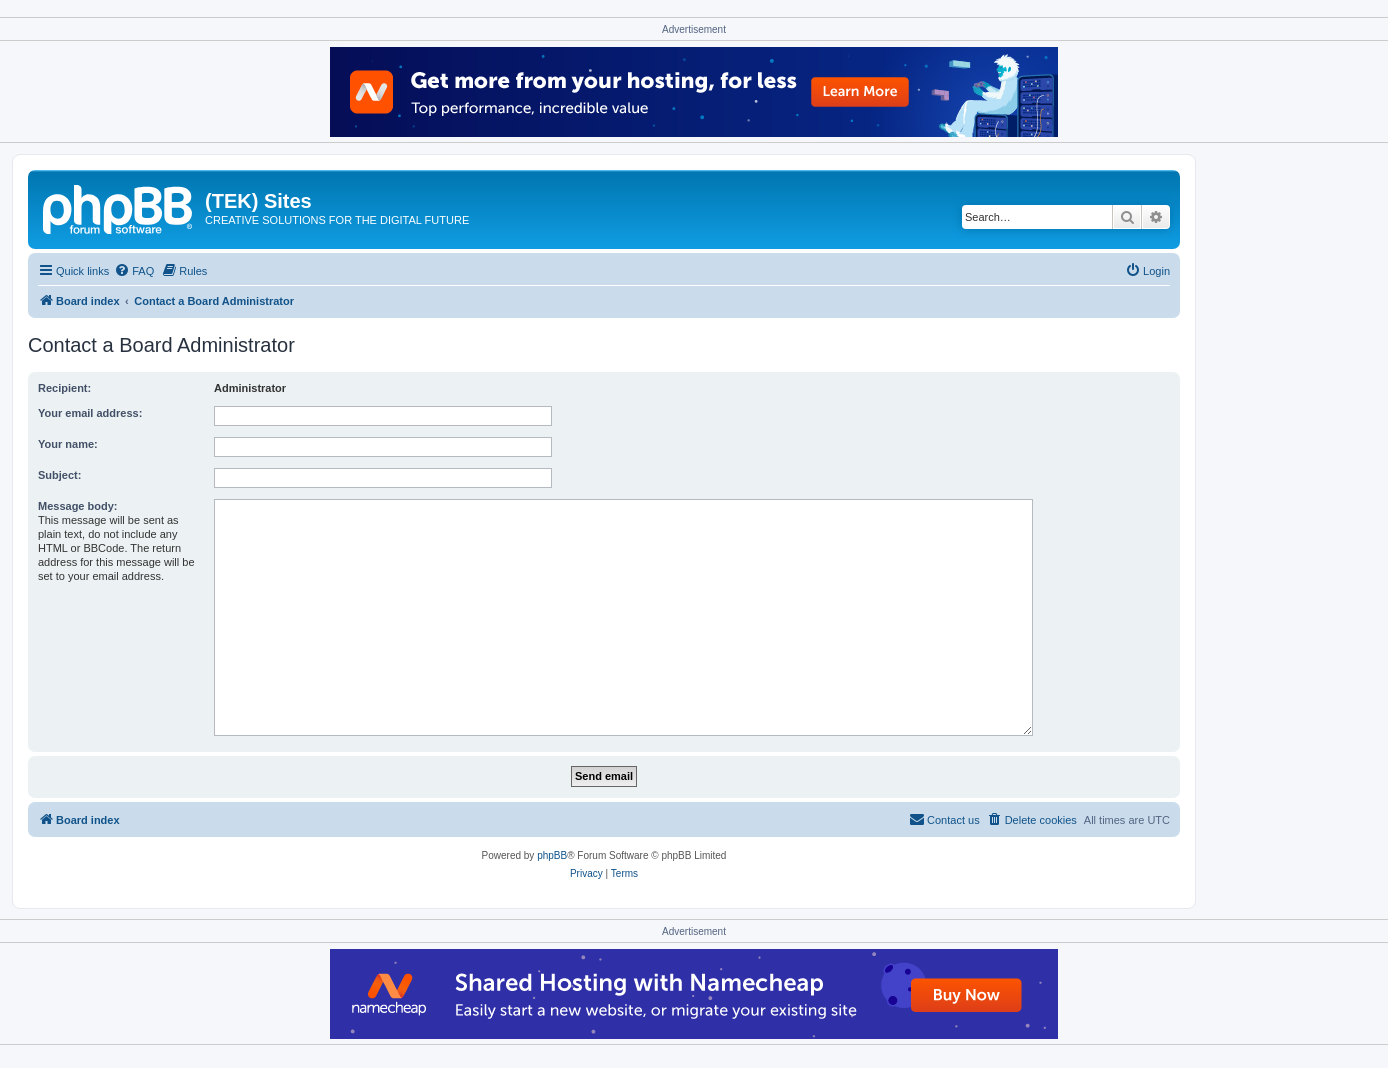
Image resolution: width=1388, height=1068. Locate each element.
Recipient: (64, 388)
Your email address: (90, 413)
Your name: (68, 444)
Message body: (77, 506)
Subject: (59, 475)
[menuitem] (134, 271)
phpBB (552, 855)
